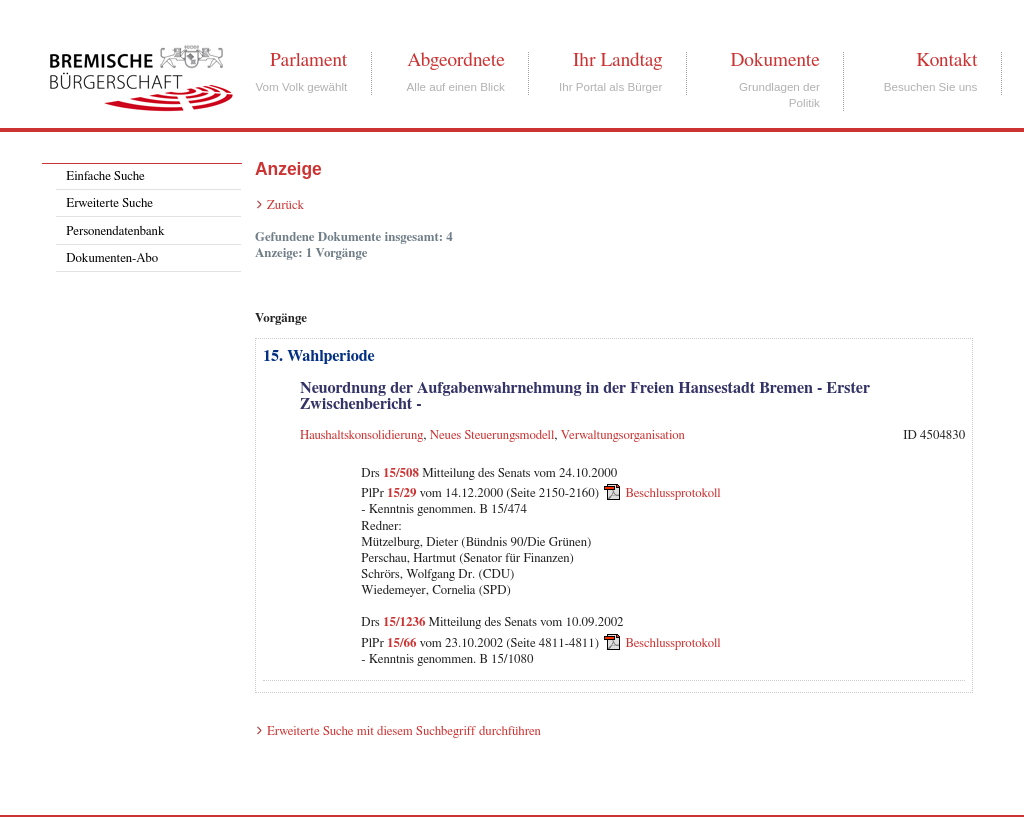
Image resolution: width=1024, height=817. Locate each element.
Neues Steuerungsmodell (492, 435)
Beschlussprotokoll (673, 493)
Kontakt (946, 60)
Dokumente (774, 60)
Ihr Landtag (617, 60)
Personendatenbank (115, 231)
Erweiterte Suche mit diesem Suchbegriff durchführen (404, 731)
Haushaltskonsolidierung (361, 435)
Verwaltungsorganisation (623, 435)
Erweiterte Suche (109, 203)
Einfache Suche (105, 176)
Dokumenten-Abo (112, 258)
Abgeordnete (456, 60)
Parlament (308, 60)
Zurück (285, 205)
